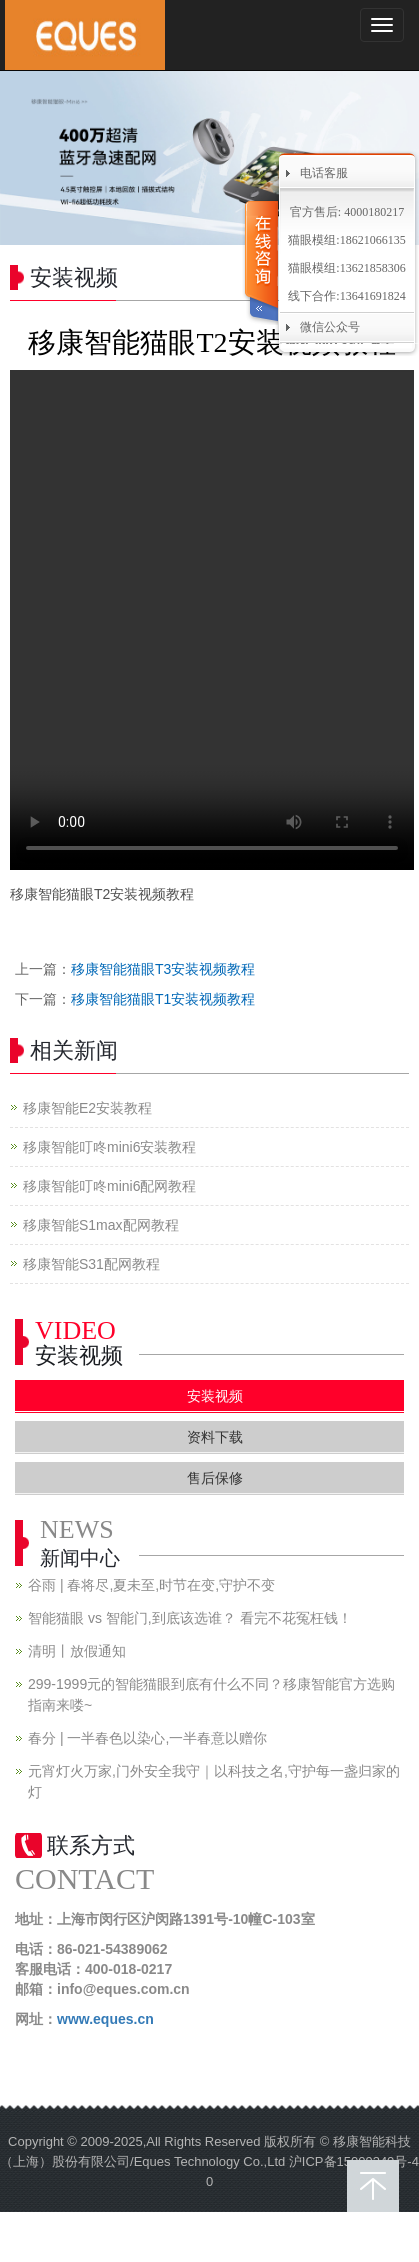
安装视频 (215, 1396)
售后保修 (215, 1478)
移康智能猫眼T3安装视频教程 (163, 969)
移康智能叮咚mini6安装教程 (109, 1147)
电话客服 (324, 173)
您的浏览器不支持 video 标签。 (212, 620)
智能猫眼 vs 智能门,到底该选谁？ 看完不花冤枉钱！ (190, 1618)
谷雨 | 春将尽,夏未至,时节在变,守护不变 (151, 1585)
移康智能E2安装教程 (87, 1108)
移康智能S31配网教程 (91, 1264)
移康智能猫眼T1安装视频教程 (163, 999)
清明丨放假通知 (77, 1651)
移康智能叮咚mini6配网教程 (109, 1186)
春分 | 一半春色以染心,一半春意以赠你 (147, 1738)
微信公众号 (330, 327)
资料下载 (215, 1437)
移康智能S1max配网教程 (101, 1225)
